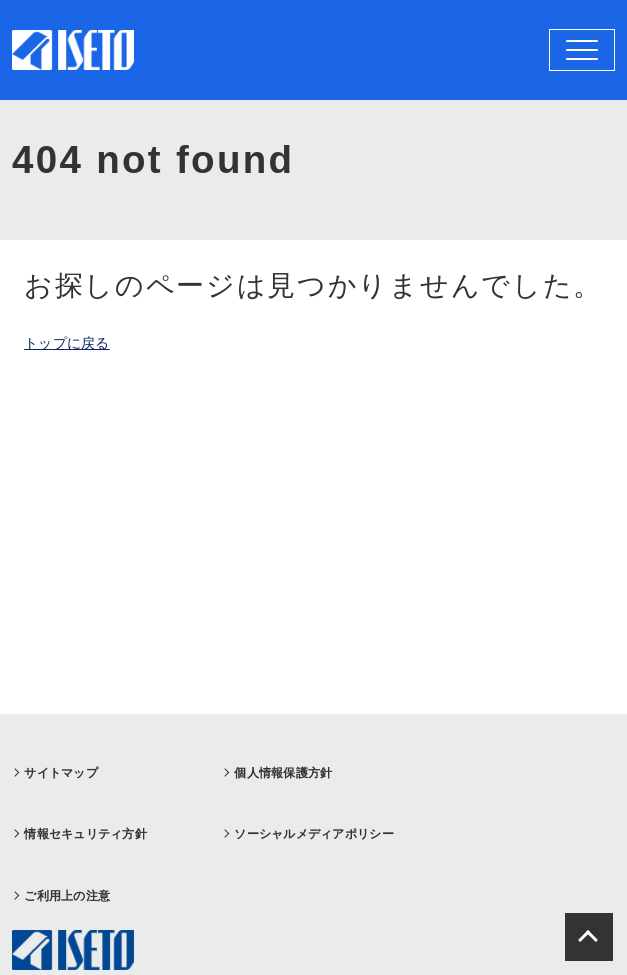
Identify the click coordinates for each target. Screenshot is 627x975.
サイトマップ (61, 773)
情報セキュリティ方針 (85, 834)
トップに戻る (67, 343)
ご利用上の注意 (67, 896)
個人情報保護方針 (283, 773)
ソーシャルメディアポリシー (314, 834)
